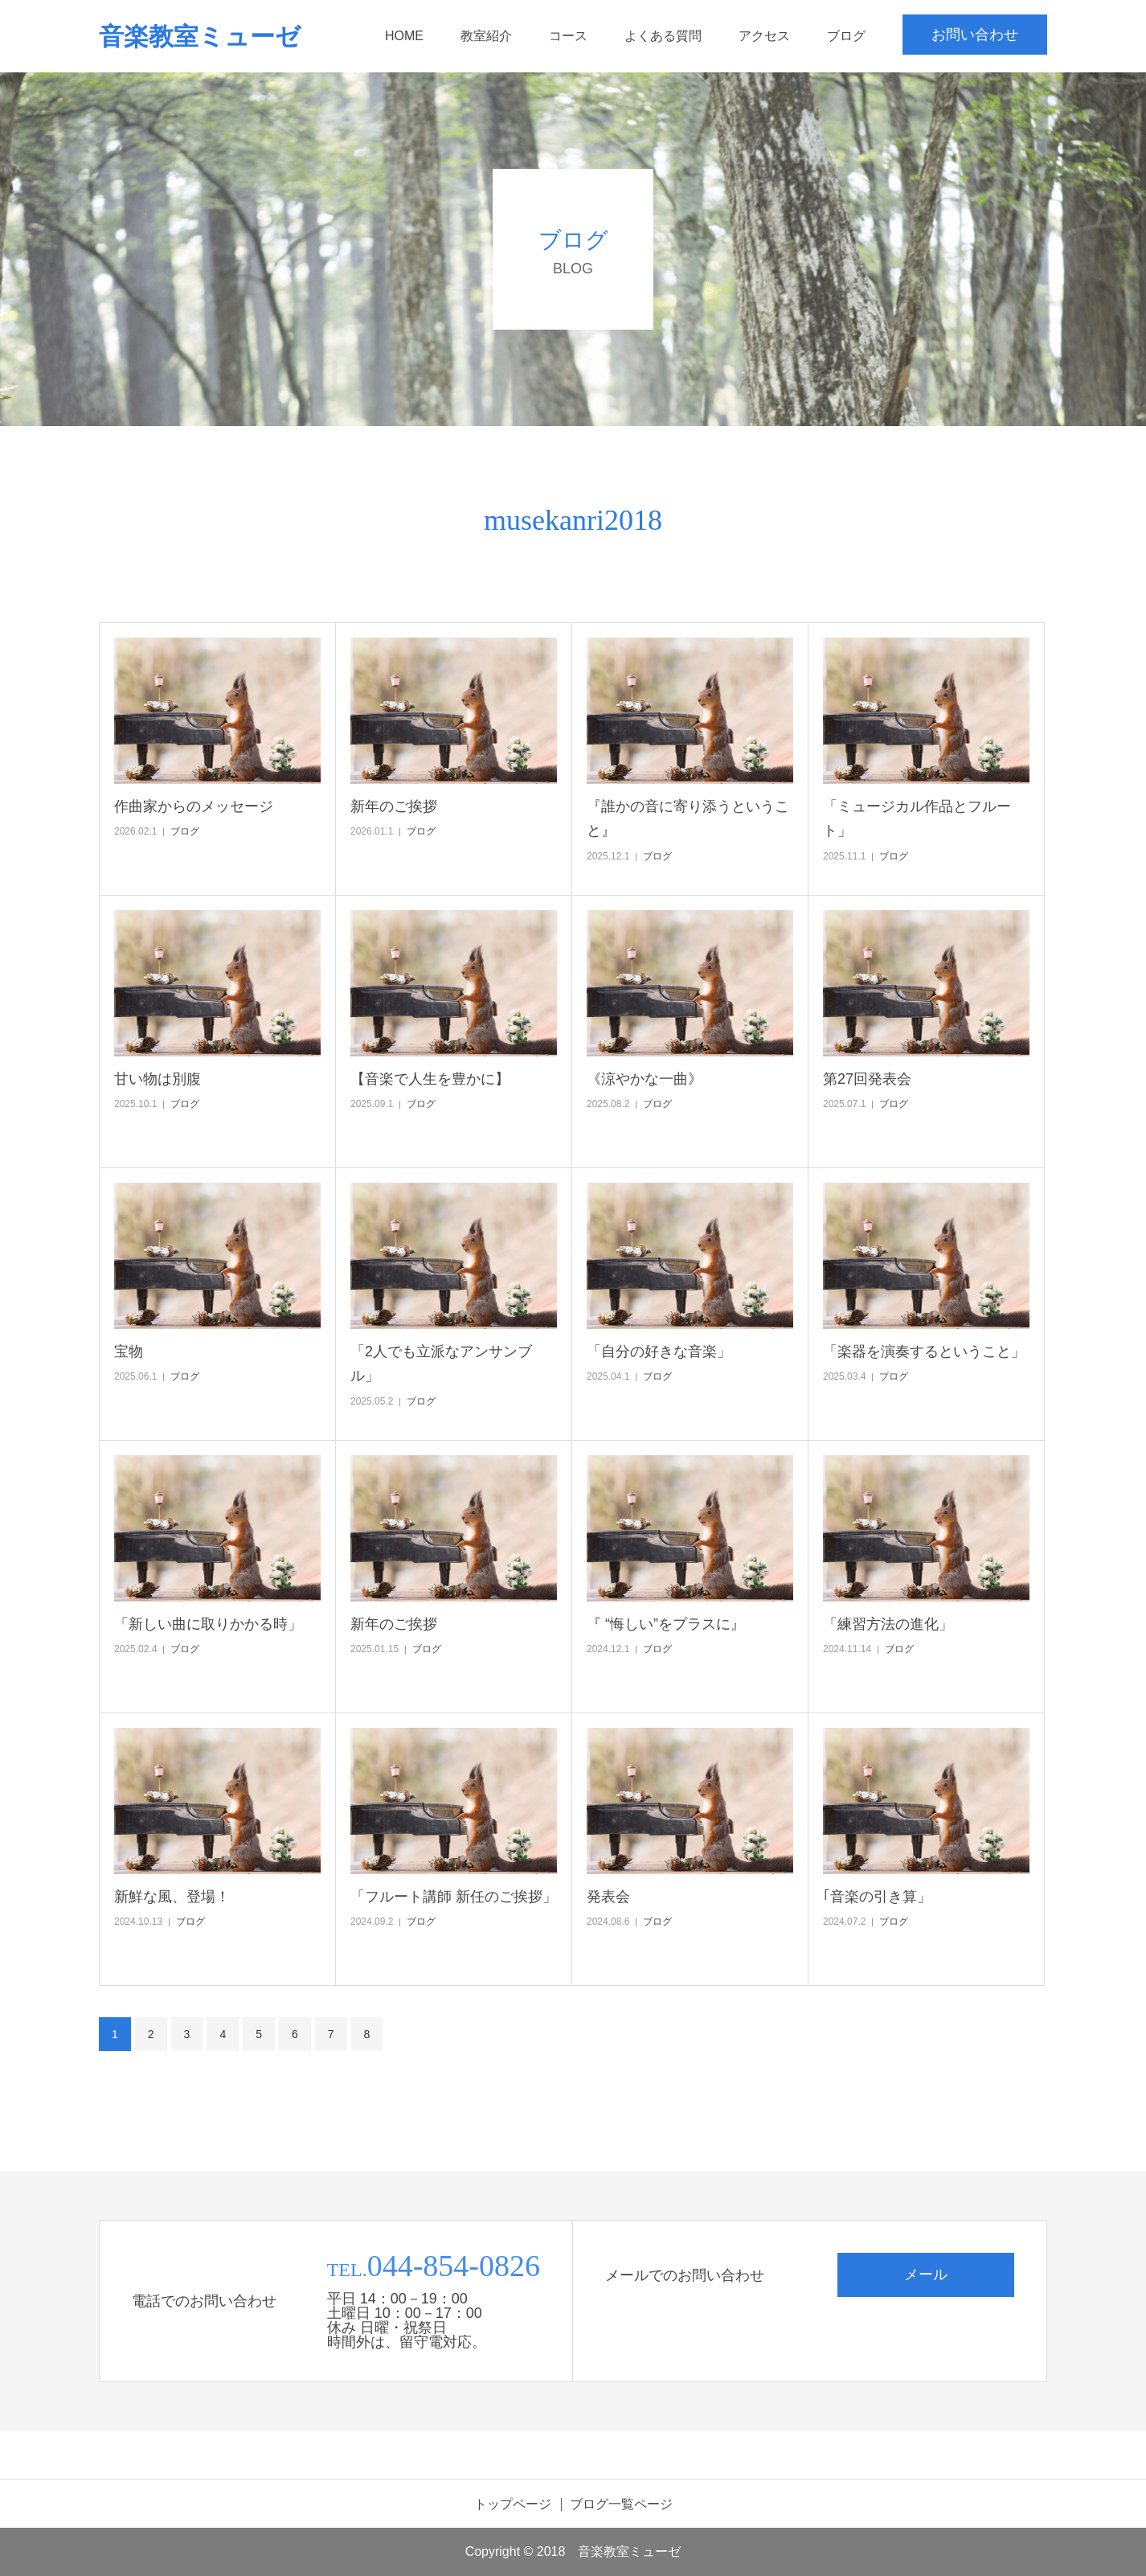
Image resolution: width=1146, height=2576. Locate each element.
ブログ (846, 36)
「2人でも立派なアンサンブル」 (441, 1363)
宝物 (128, 1351)
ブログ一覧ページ (621, 2504)
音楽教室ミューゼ (200, 37)
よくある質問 (663, 36)
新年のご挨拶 (393, 806)
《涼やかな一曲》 (644, 1079)
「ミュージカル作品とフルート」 (917, 818)
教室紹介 (486, 36)
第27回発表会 (867, 1079)
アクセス (764, 36)
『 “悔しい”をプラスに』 (666, 1624)
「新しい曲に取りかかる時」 (208, 1624)
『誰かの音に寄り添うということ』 (688, 818)
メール (925, 2274)
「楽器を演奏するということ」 (924, 1351)
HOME (404, 36)
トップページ (512, 2504)
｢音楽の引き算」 (877, 1897)
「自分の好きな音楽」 (659, 1351)
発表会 (608, 1897)
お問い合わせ (974, 35)
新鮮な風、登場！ (172, 1897)
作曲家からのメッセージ (193, 806)
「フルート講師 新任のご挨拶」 (453, 1897)
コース (568, 36)
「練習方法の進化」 (888, 1624)
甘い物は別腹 (157, 1079)
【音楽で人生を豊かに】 (430, 1079)
